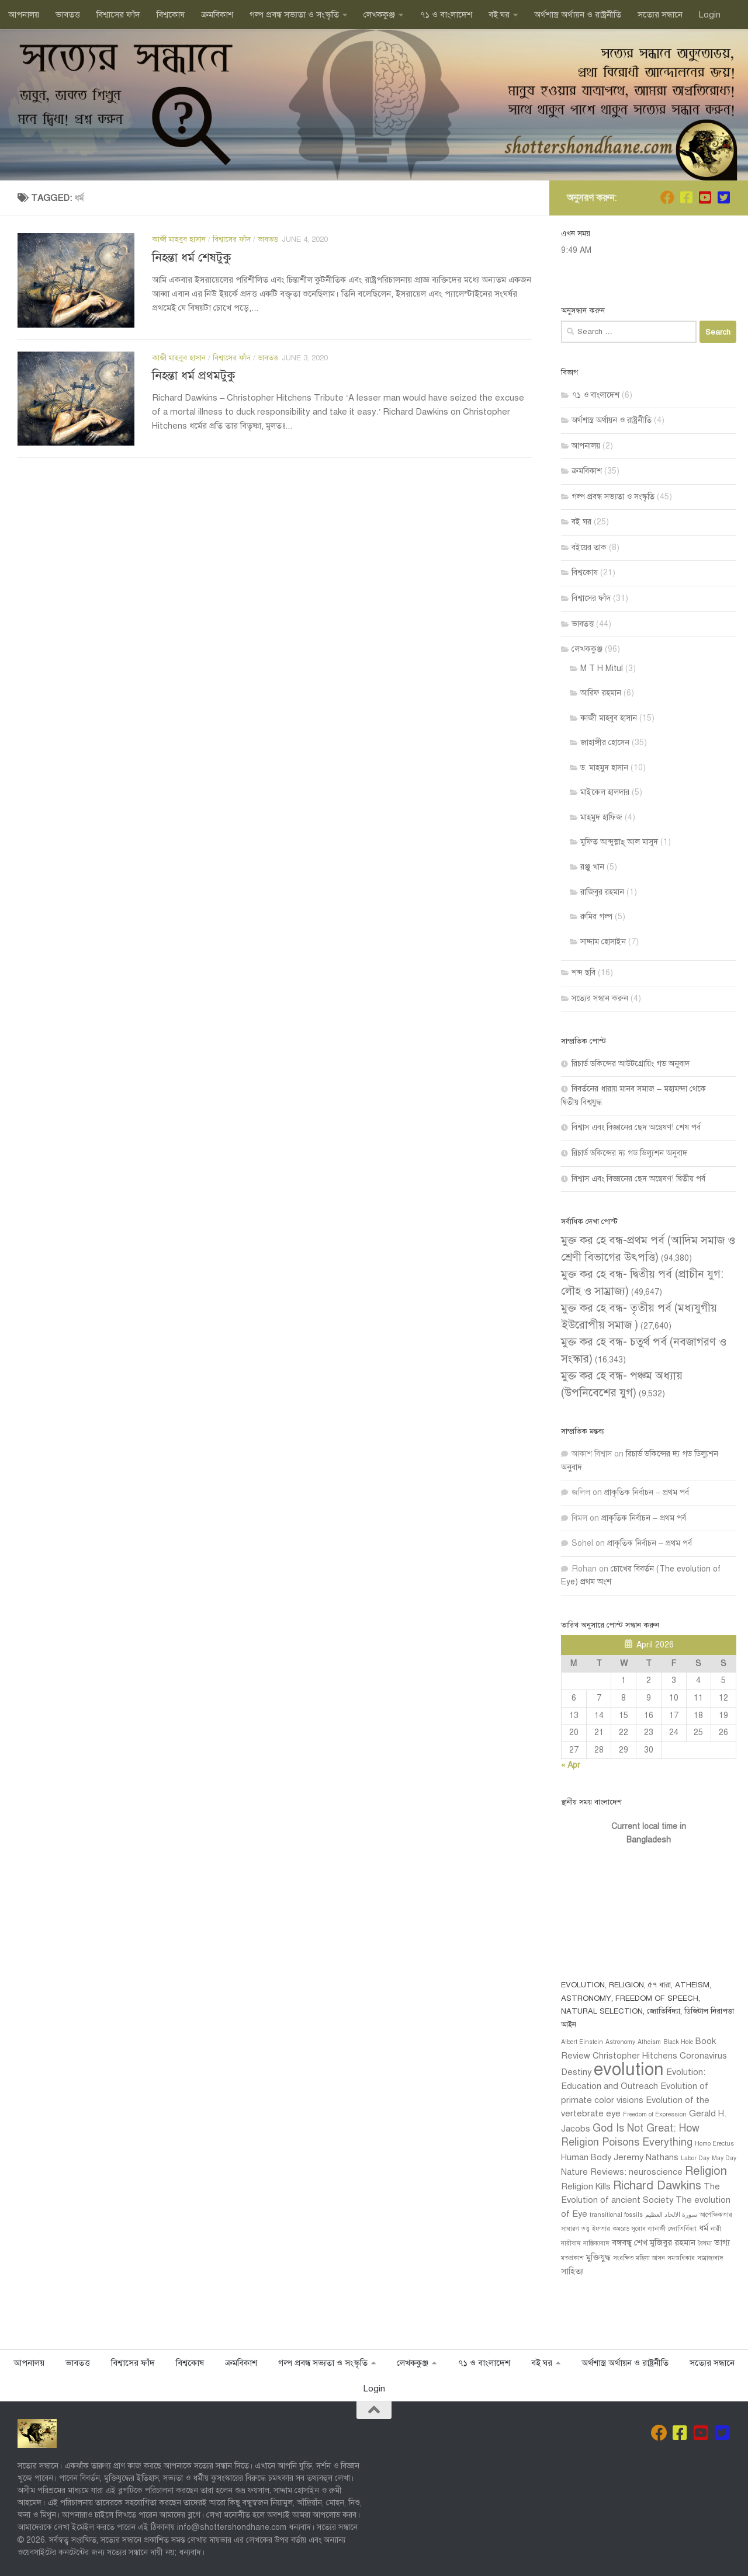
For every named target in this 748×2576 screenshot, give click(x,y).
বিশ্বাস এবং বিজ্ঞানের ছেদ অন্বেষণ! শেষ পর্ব (636, 1127)
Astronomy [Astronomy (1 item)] (620, 2042)
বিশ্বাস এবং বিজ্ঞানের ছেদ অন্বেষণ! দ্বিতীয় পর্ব (638, 1179)
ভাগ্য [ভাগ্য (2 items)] (722, 2242)
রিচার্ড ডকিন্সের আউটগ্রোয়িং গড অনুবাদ (631, 1064)
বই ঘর (499, 14)
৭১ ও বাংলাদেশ (446, 14)
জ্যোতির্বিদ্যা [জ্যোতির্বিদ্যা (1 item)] (682, 2229)
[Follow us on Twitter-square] (723, 197)
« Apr (570, 1765)
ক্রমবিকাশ (217, 14)
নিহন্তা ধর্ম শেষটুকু (191, 257)
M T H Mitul (601, 668)
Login (710, 14)
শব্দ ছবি (583, 973)
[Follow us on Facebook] (686, 197)
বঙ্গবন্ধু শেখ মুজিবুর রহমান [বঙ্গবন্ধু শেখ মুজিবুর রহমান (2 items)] (653, 2242)
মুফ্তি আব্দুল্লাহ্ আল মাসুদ (619, 842)
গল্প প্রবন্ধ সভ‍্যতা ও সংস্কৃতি (294, 14)
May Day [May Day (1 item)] (724, 2158)
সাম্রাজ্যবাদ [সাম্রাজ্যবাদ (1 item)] (710, 2258)
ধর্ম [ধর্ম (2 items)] (703, 2228)
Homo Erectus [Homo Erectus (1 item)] (714, 2143)
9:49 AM (576, 250)
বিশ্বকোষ (171, 14)
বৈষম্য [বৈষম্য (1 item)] (705, 2243)
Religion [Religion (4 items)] (706, 2171)
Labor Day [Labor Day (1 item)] (695, 2158)
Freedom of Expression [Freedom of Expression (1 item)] (655, 2114)
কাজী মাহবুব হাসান (179, 239)
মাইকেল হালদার (604, 792)
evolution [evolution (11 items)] (629, 2069)
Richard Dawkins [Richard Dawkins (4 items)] (657, 2185)
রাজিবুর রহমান (602, 892)
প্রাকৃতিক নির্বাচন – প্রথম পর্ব (646, 1492)
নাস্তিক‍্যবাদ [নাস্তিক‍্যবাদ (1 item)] (596, 2243)
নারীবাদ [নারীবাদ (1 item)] (571, 2243)
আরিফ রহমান (600, 693)
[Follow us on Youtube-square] (705, 197)
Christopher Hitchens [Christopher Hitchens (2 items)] (635, 2055)
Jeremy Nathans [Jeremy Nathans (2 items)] (646, 2157)
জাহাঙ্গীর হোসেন (604, 743)
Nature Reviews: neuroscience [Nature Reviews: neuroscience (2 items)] (622, 2172)
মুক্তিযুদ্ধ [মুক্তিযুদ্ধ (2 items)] (598, 2257)
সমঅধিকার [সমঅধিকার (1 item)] (681, 2258)
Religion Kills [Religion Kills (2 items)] (586, 2186)
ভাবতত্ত (68, 14)
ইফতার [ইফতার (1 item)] (601, 2229)
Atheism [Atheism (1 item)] (649, 2042)
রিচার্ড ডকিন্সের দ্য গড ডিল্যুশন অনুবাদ (629, 1153)
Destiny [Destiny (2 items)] (576, 2072)
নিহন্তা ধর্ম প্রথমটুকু (194, 375)
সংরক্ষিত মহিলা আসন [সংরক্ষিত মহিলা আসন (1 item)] (639, 2258)
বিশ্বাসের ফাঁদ (118, 14)
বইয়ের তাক (589, 547)
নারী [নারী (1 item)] (716, 2229)
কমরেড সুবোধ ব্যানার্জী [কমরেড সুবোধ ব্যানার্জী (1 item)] (639, 2229)
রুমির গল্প (596, 917)
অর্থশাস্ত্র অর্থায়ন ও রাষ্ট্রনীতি (577, 14)
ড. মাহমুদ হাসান (604, 768)
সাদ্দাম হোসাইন (603, 942)
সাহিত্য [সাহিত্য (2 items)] (572, 2271)
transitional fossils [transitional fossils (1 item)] (616, 2215)
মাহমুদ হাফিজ (601, 817)
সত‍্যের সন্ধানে (660, 14)
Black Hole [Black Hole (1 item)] (678, 2042)
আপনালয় (23, 14)
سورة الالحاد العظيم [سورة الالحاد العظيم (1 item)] (671, 2215)
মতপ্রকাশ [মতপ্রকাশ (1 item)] (572, 2258)
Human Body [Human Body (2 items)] (586, 2157)
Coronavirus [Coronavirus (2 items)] (703, 2055)
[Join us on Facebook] (667, 197)
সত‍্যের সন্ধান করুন (600, 998)
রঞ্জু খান (592, 867)
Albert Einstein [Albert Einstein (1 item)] (582, 2042)
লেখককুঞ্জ (379, 14)
